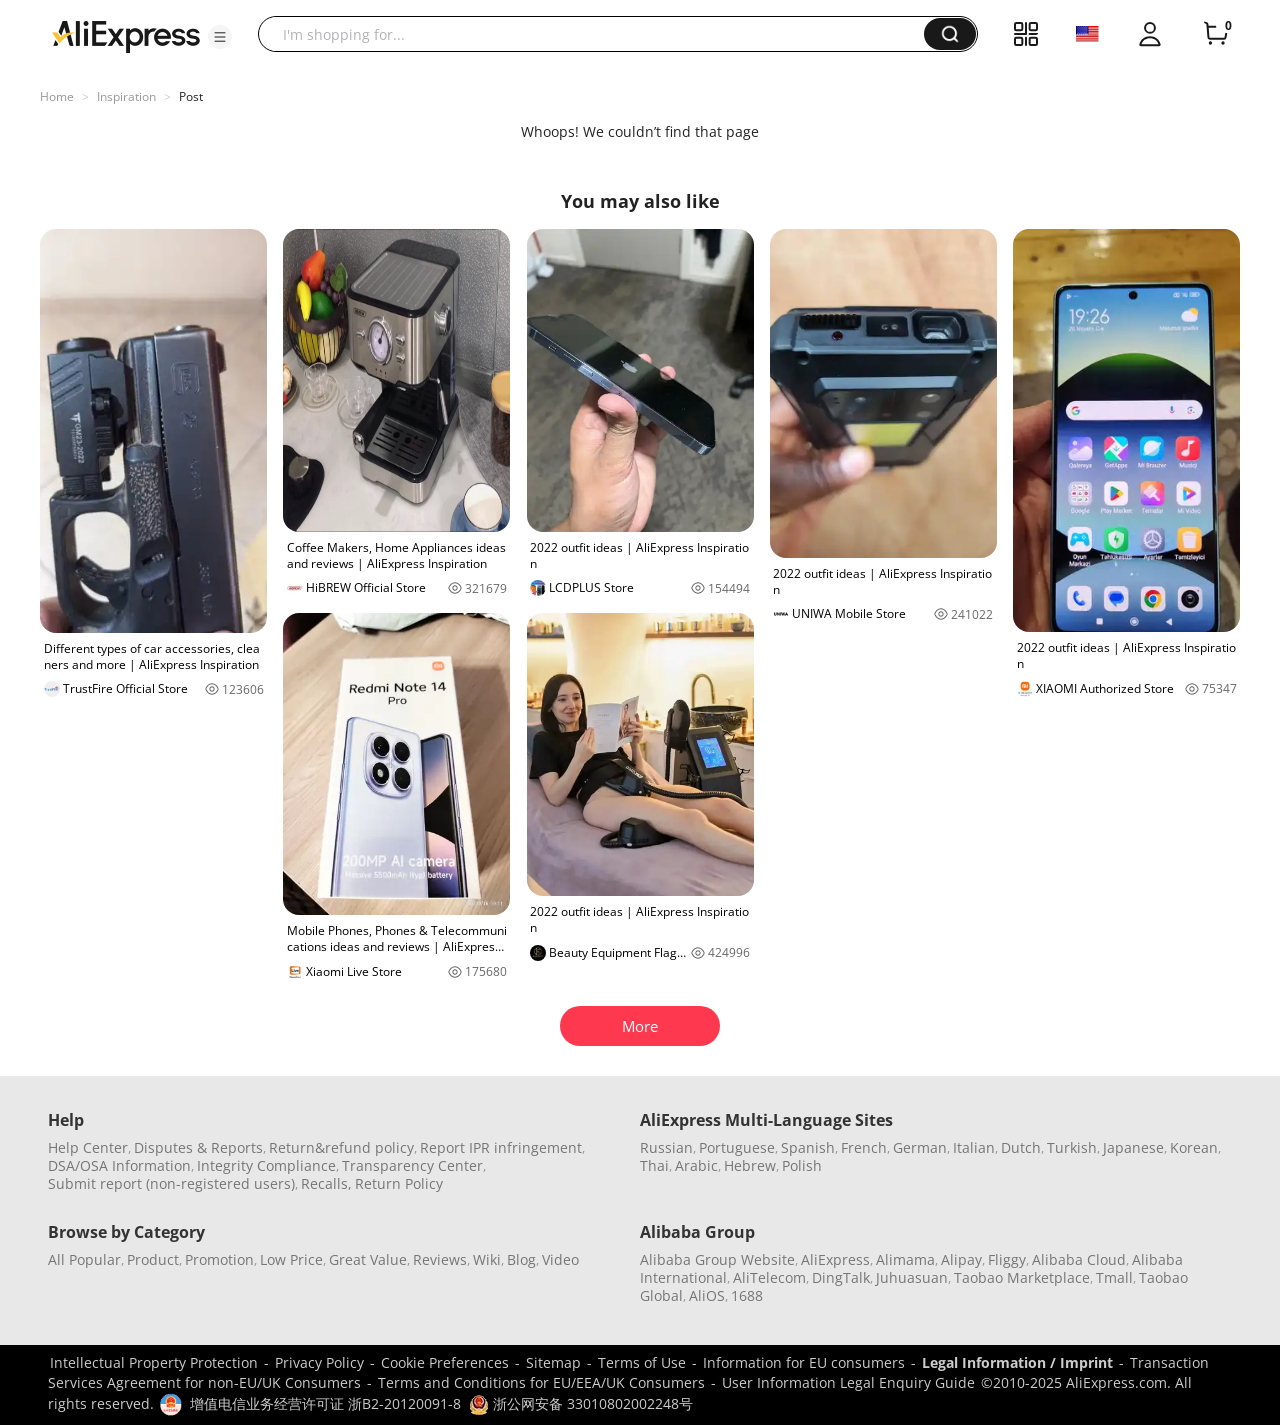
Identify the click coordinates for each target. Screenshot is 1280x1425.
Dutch (1021, 1147)
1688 (747, 1295)
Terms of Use (642, 1362)
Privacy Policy (319, 1362)
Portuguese (737, 1147)
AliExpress (835, 1259)
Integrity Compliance (266, 1165)
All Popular (84, 1259)
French (864, 1147)
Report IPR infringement (501, 1147)
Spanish (808, 1147)
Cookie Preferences (445, 1362)
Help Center (88, 1147)
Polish (802, 1165)
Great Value (368, 1259)
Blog (521, 1259)
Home (57, 96)
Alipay (961, 1259)
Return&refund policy (341, 1147)
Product (153, 1259)
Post (191, 96)
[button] (220, 37)
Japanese (1133, 1147)
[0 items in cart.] (1216, 34)
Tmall (1114, 1277)
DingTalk (841, 1277)
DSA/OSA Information (119, 1165)
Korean (1194, 1147)
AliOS (707, 1295)
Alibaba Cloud (1079, 1259)
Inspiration (126, 96)
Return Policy (399, 1183)
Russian (666, 1147)
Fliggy (1007, 1259)
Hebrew (750, 1165)
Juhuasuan (912, 1277)
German (920, 1147)
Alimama (905, 1259)
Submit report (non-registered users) (171, 1183)
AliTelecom (769, 1277)
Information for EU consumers (804, 1362)
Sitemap (553, 1362)
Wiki (487, 1259)
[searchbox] (598, 34)
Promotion (219, 1259)
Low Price (291, 1259)
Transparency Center (412, 1165)
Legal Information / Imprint (1017, 1362)
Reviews (440, 1259)
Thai (654, 1165)
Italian (974, 1147)
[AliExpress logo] (126, 35)
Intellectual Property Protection (154, 1362)
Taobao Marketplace (1022, 1277)
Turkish (1072, 1147)
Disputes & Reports (198, 1147)
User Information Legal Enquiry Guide (848, 1382)
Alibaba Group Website (717, 1259)
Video (560, 1259)
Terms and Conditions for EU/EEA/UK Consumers (541, 1382)
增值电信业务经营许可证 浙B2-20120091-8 (325, 1403)
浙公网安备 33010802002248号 (581, 1403)
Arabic (696, 1165)
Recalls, (326, 1183)
